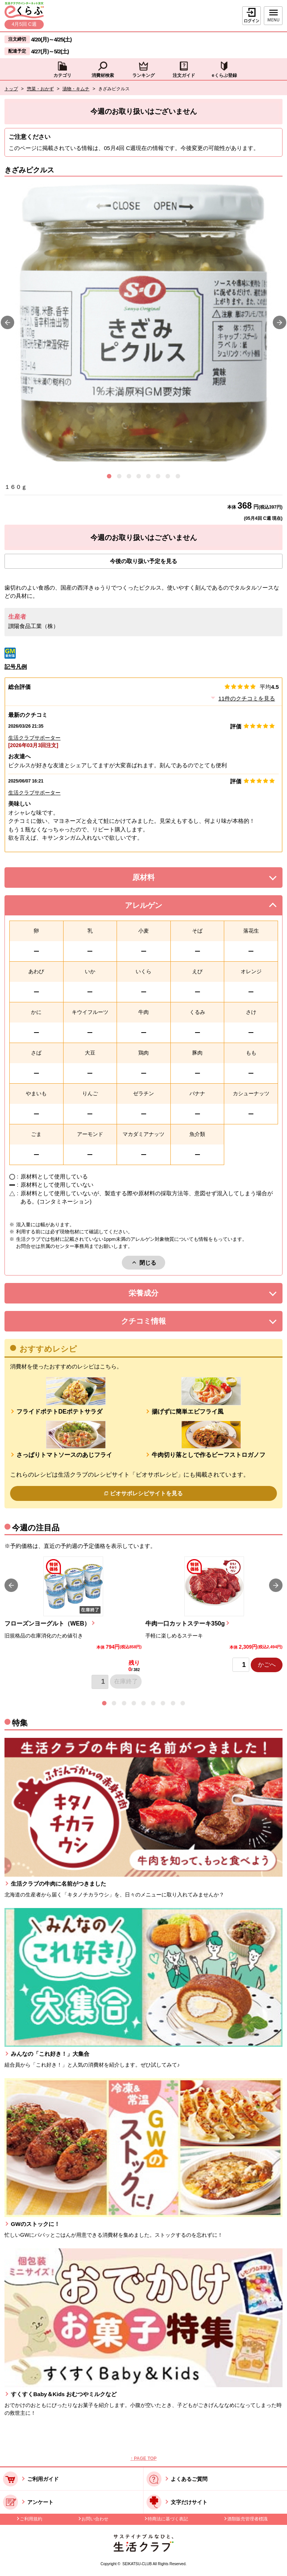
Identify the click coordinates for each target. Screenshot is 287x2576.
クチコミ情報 (154, 1323)
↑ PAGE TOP (143, 2458)
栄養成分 (158, 1295)
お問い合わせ (94, 2519)
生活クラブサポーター (34, 738)
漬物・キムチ (75, 88)
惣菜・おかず (40, 88)
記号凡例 (15, 666)
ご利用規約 (31, 2519)
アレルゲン (153, 907)
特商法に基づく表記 (168, 2519)
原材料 (160, 879)
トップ (11, 88)
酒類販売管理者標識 (247, 2519)
